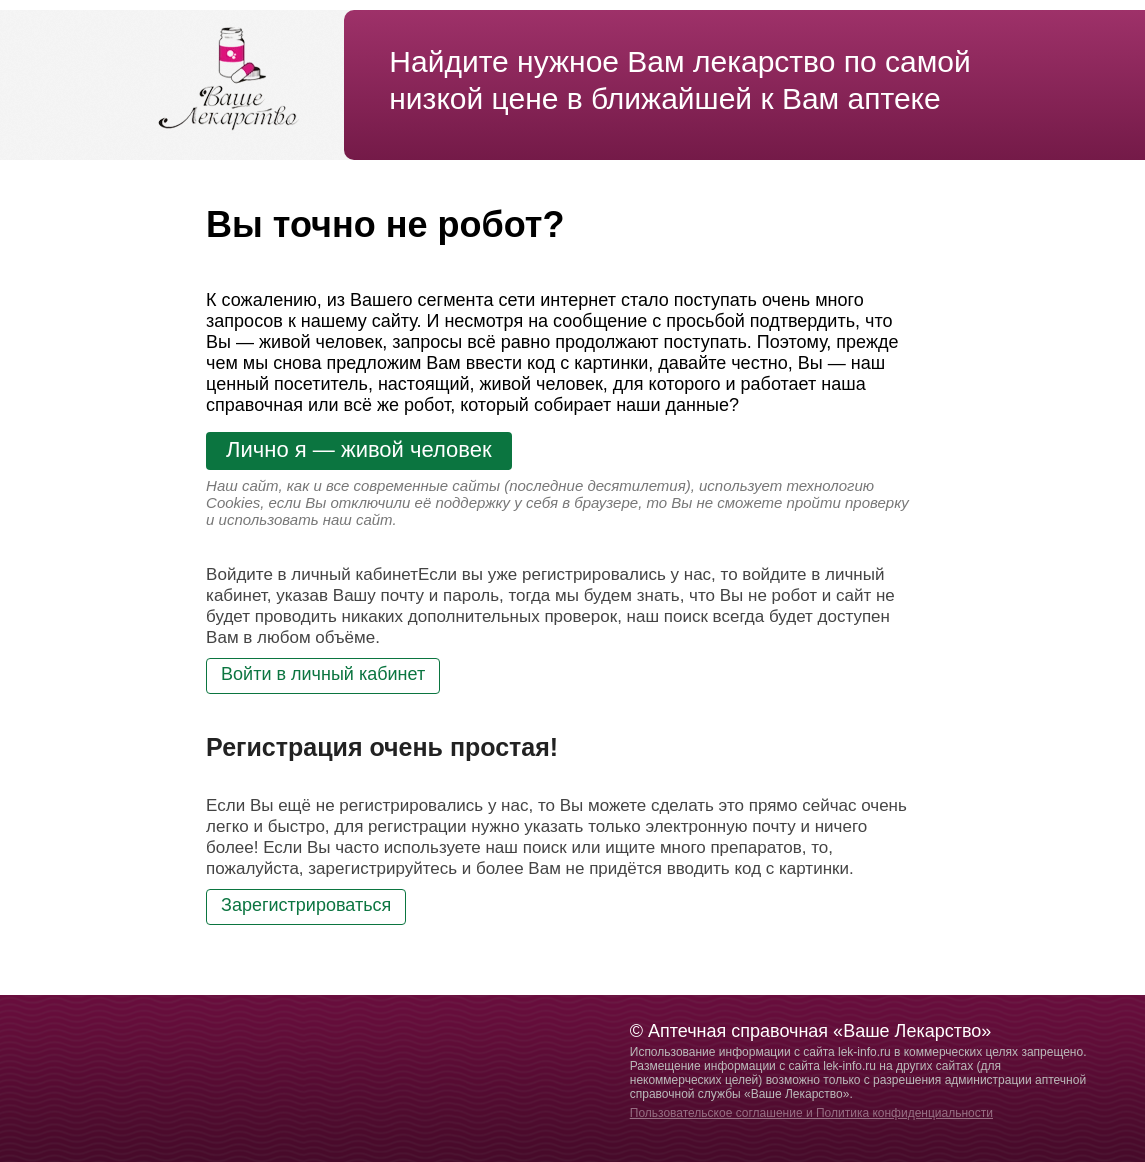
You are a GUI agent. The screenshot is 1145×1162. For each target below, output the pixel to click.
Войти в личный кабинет (323, 674)
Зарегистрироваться (306, 905)
